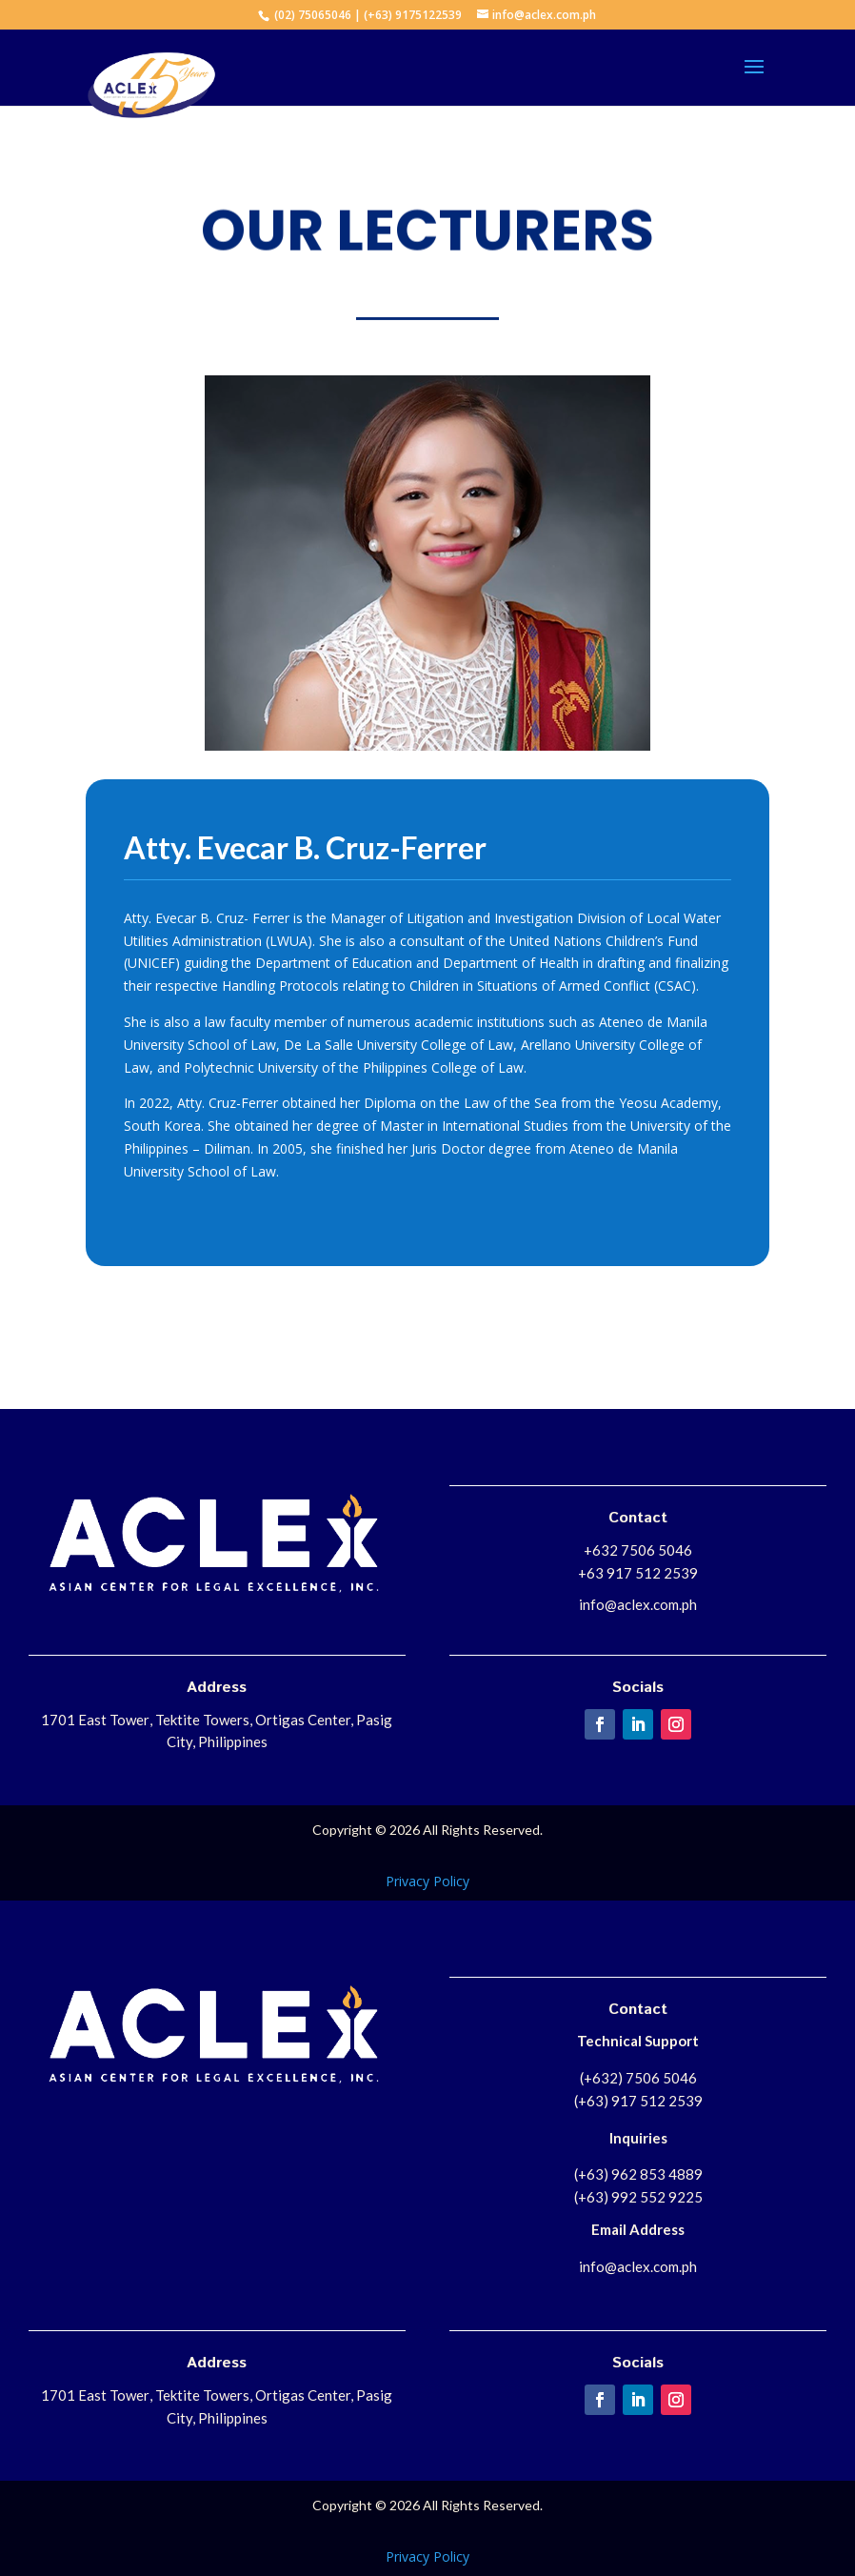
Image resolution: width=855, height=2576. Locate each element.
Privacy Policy (427, 1881)
